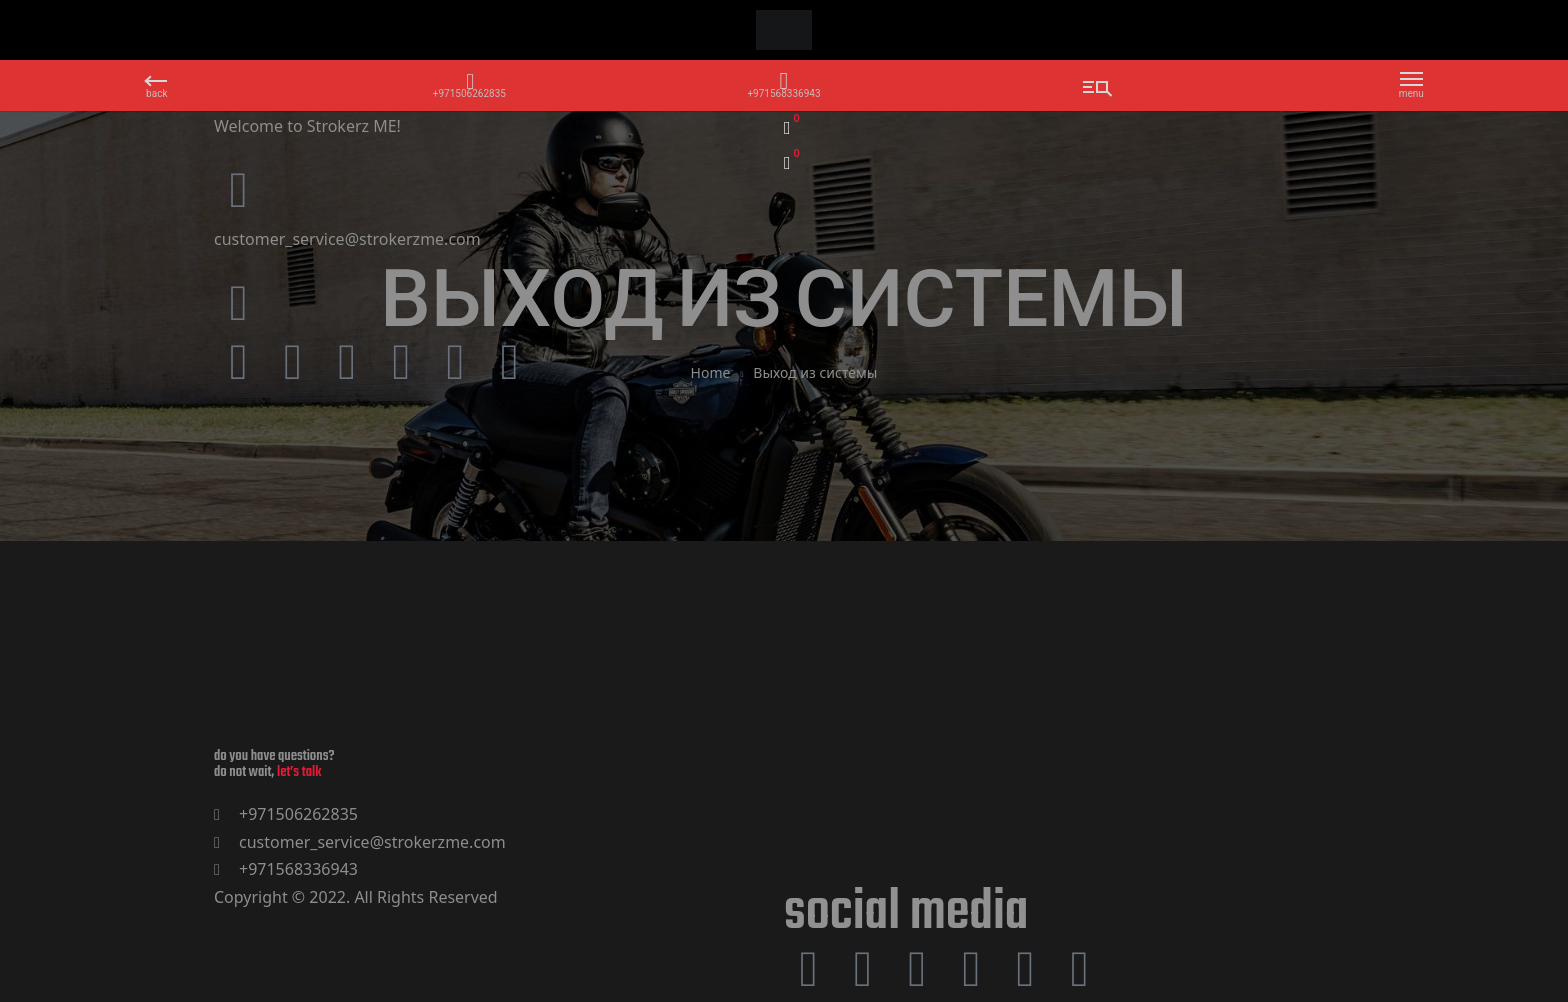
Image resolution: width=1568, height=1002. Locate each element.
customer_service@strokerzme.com (347, 239)
